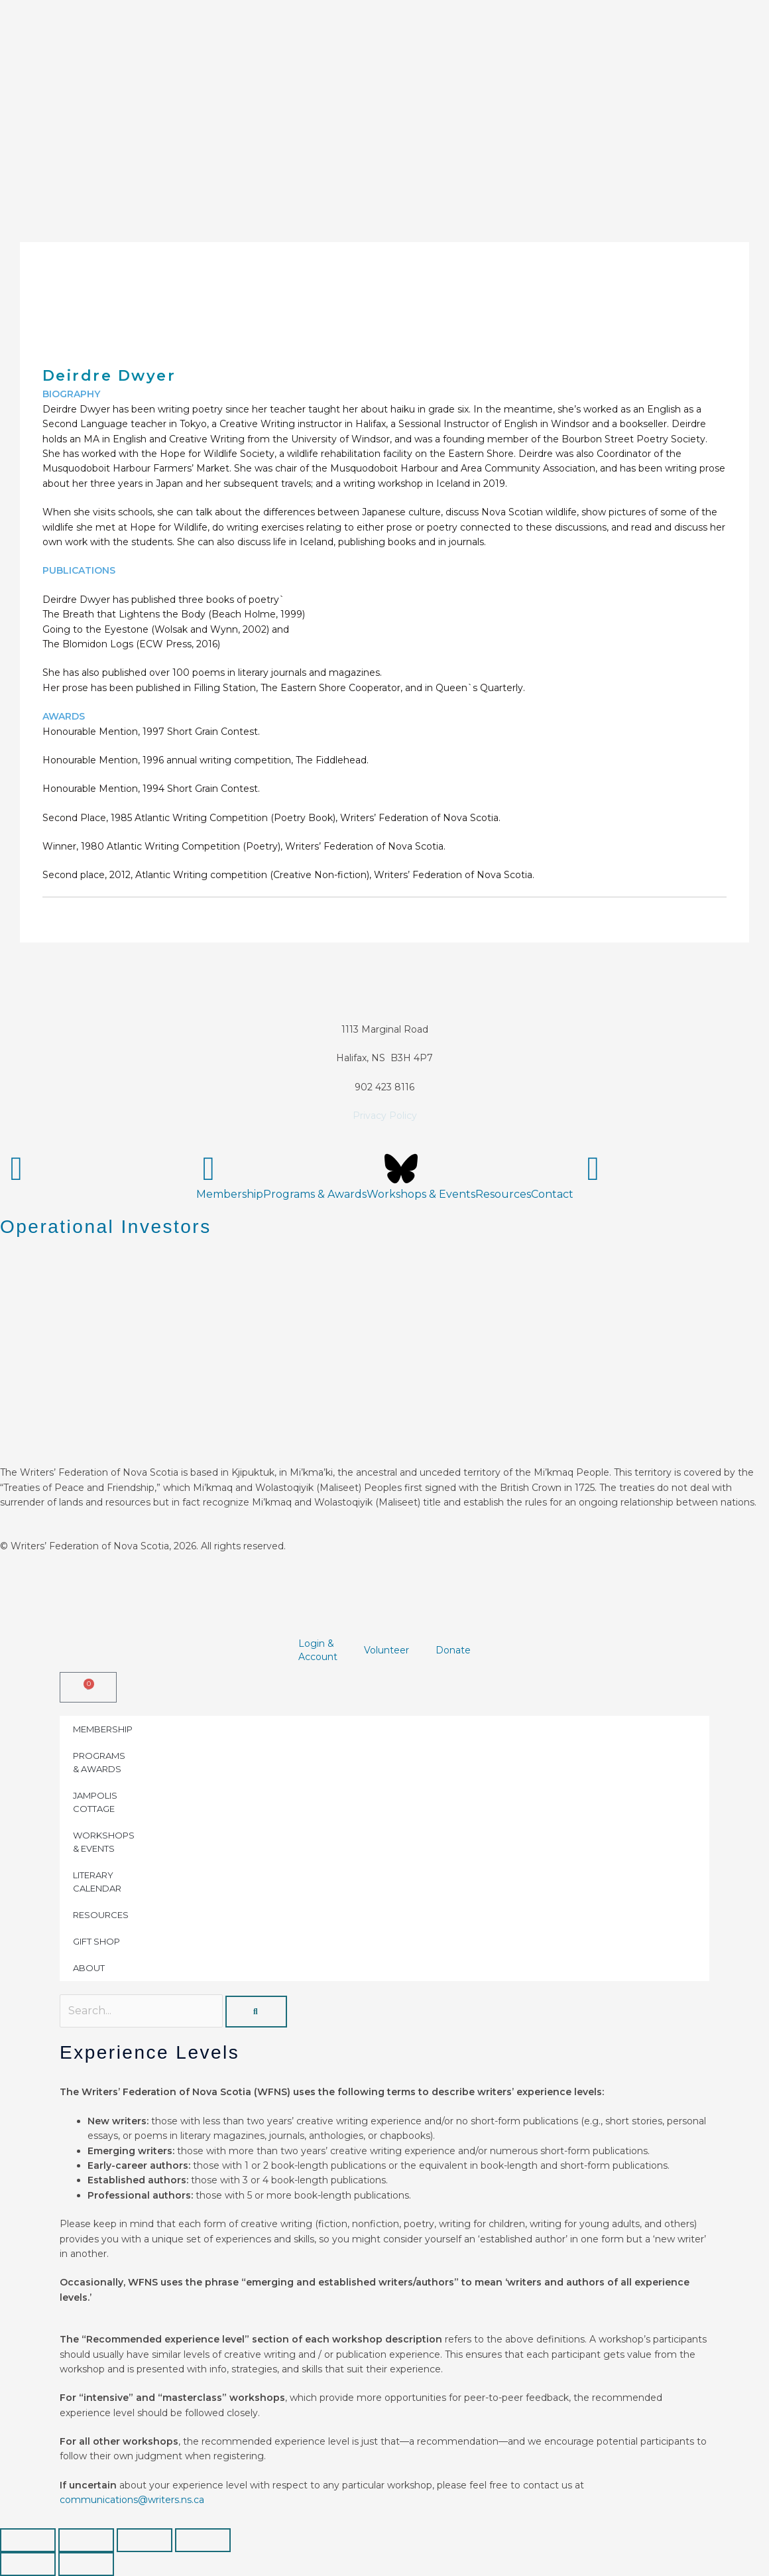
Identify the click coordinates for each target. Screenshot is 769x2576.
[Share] (144, 2540)
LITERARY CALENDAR (97, 1882)
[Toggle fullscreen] (86, 2540)
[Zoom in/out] (28, 2540)
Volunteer (386, 1650)
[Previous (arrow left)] (28, 2564)
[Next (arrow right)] (86, 2564)
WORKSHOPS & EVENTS (104, 1842)
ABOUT (89, 1968)
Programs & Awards (315, 1194)
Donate (453, 1650)
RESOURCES (101, 1914)
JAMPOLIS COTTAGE (95, 1802)
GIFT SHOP (96, 1941)
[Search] (256, 2012)
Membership (229, 1194)
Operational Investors (105, 1226)
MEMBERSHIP (103, 1729)
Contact (552, 1194)
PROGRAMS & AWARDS (99, 1762)
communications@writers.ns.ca (132, 2500)
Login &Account (317, 1650)
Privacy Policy (385, 1116)
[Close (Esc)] (203, 2540)
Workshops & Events (421, 1194)
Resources (503, 1194)
